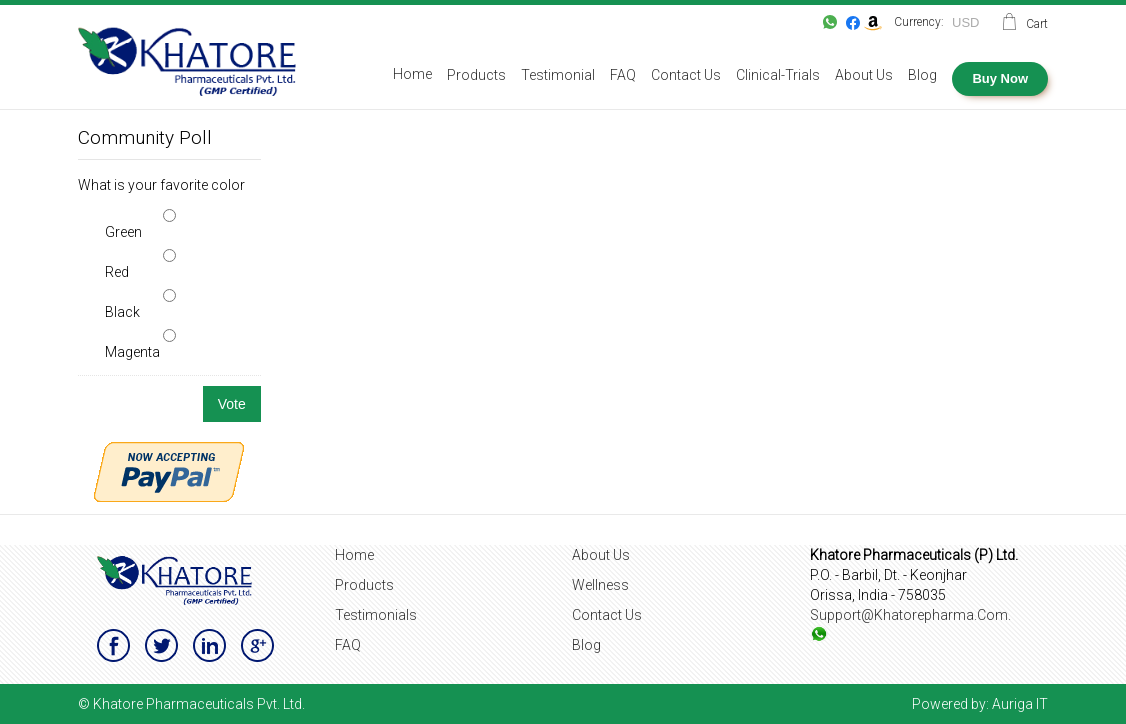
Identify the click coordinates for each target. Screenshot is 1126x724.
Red (117, 272)
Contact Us (607, 615)
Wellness (600, 585)
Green (123, 232)
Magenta (132, 352)
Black (122, 312)
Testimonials (376, 615)
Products (364, 585)
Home (354, 555)
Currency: (919, 22)
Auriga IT (1020, 704)
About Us (601, 555)
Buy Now (1000, 78)
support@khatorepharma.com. (910, 615)
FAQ (348, 645)
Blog (586, 645)
